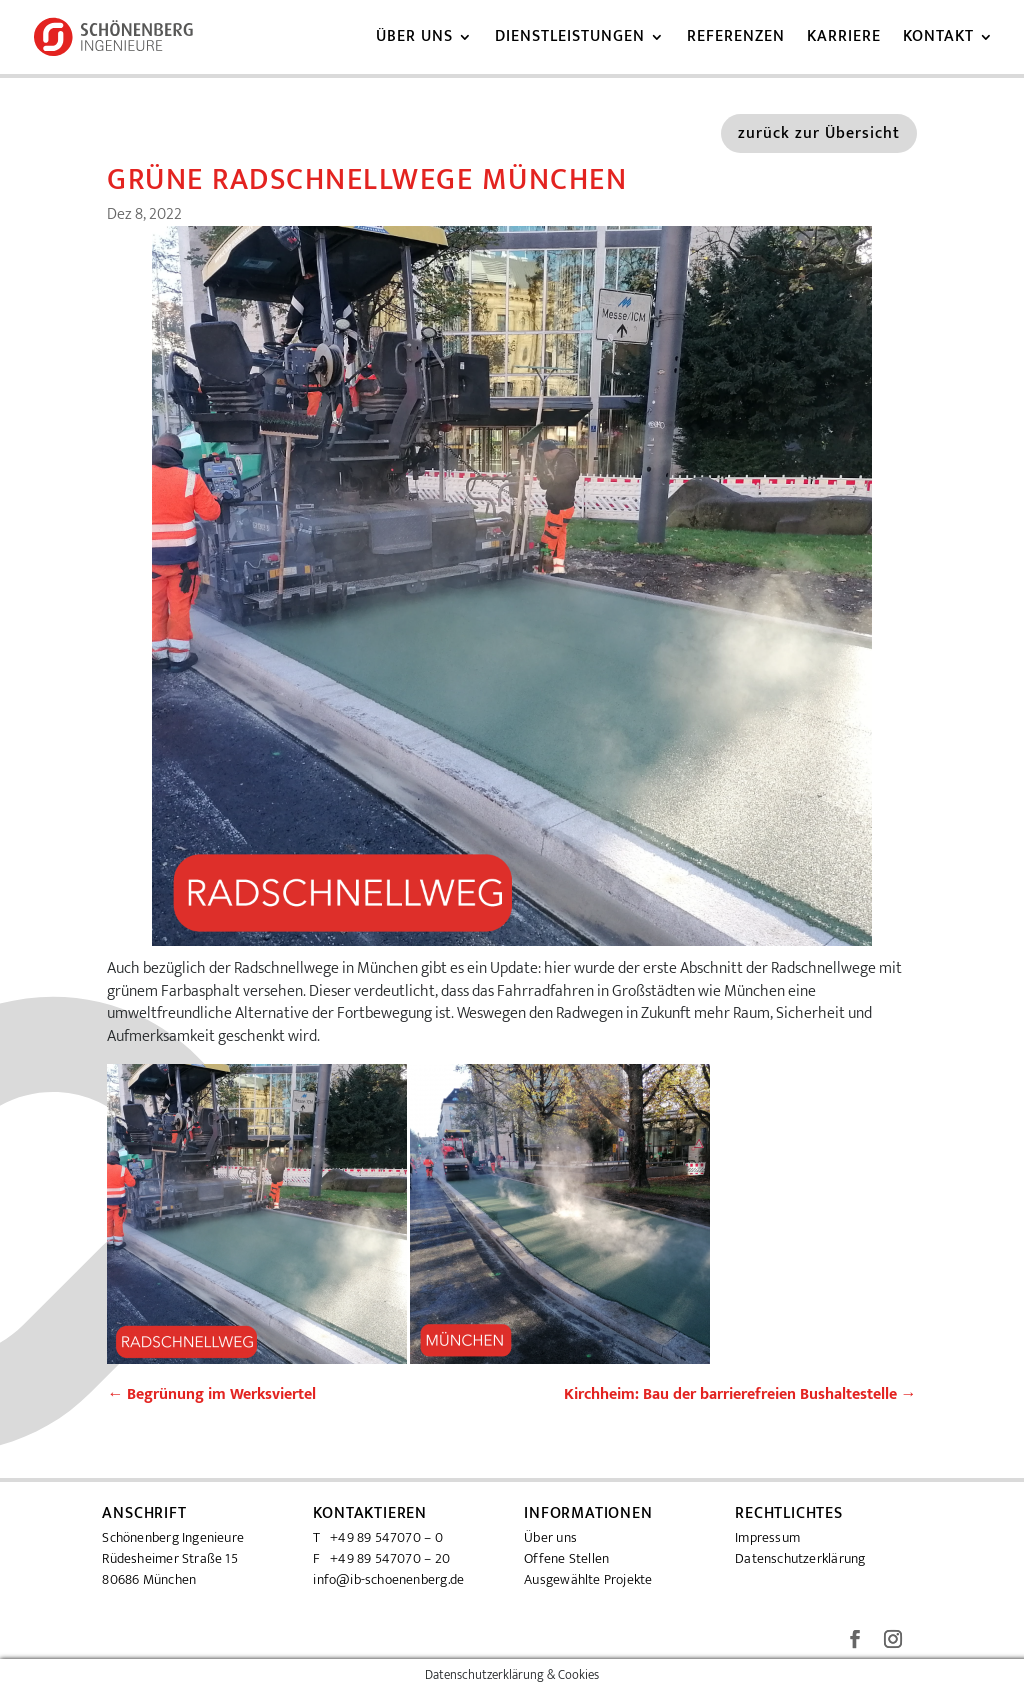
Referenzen (736, 40)
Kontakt (938, 40)
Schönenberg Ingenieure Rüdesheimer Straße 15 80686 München (173, 1558)
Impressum (767, 1537)
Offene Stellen (566, 1558)
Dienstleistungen (570, 40)
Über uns (414, 40)
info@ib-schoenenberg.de (388, 1579)
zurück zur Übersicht (819, 133)
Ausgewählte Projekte (588, 1579)
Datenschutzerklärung (800, 1558)
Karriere (844, 40)
